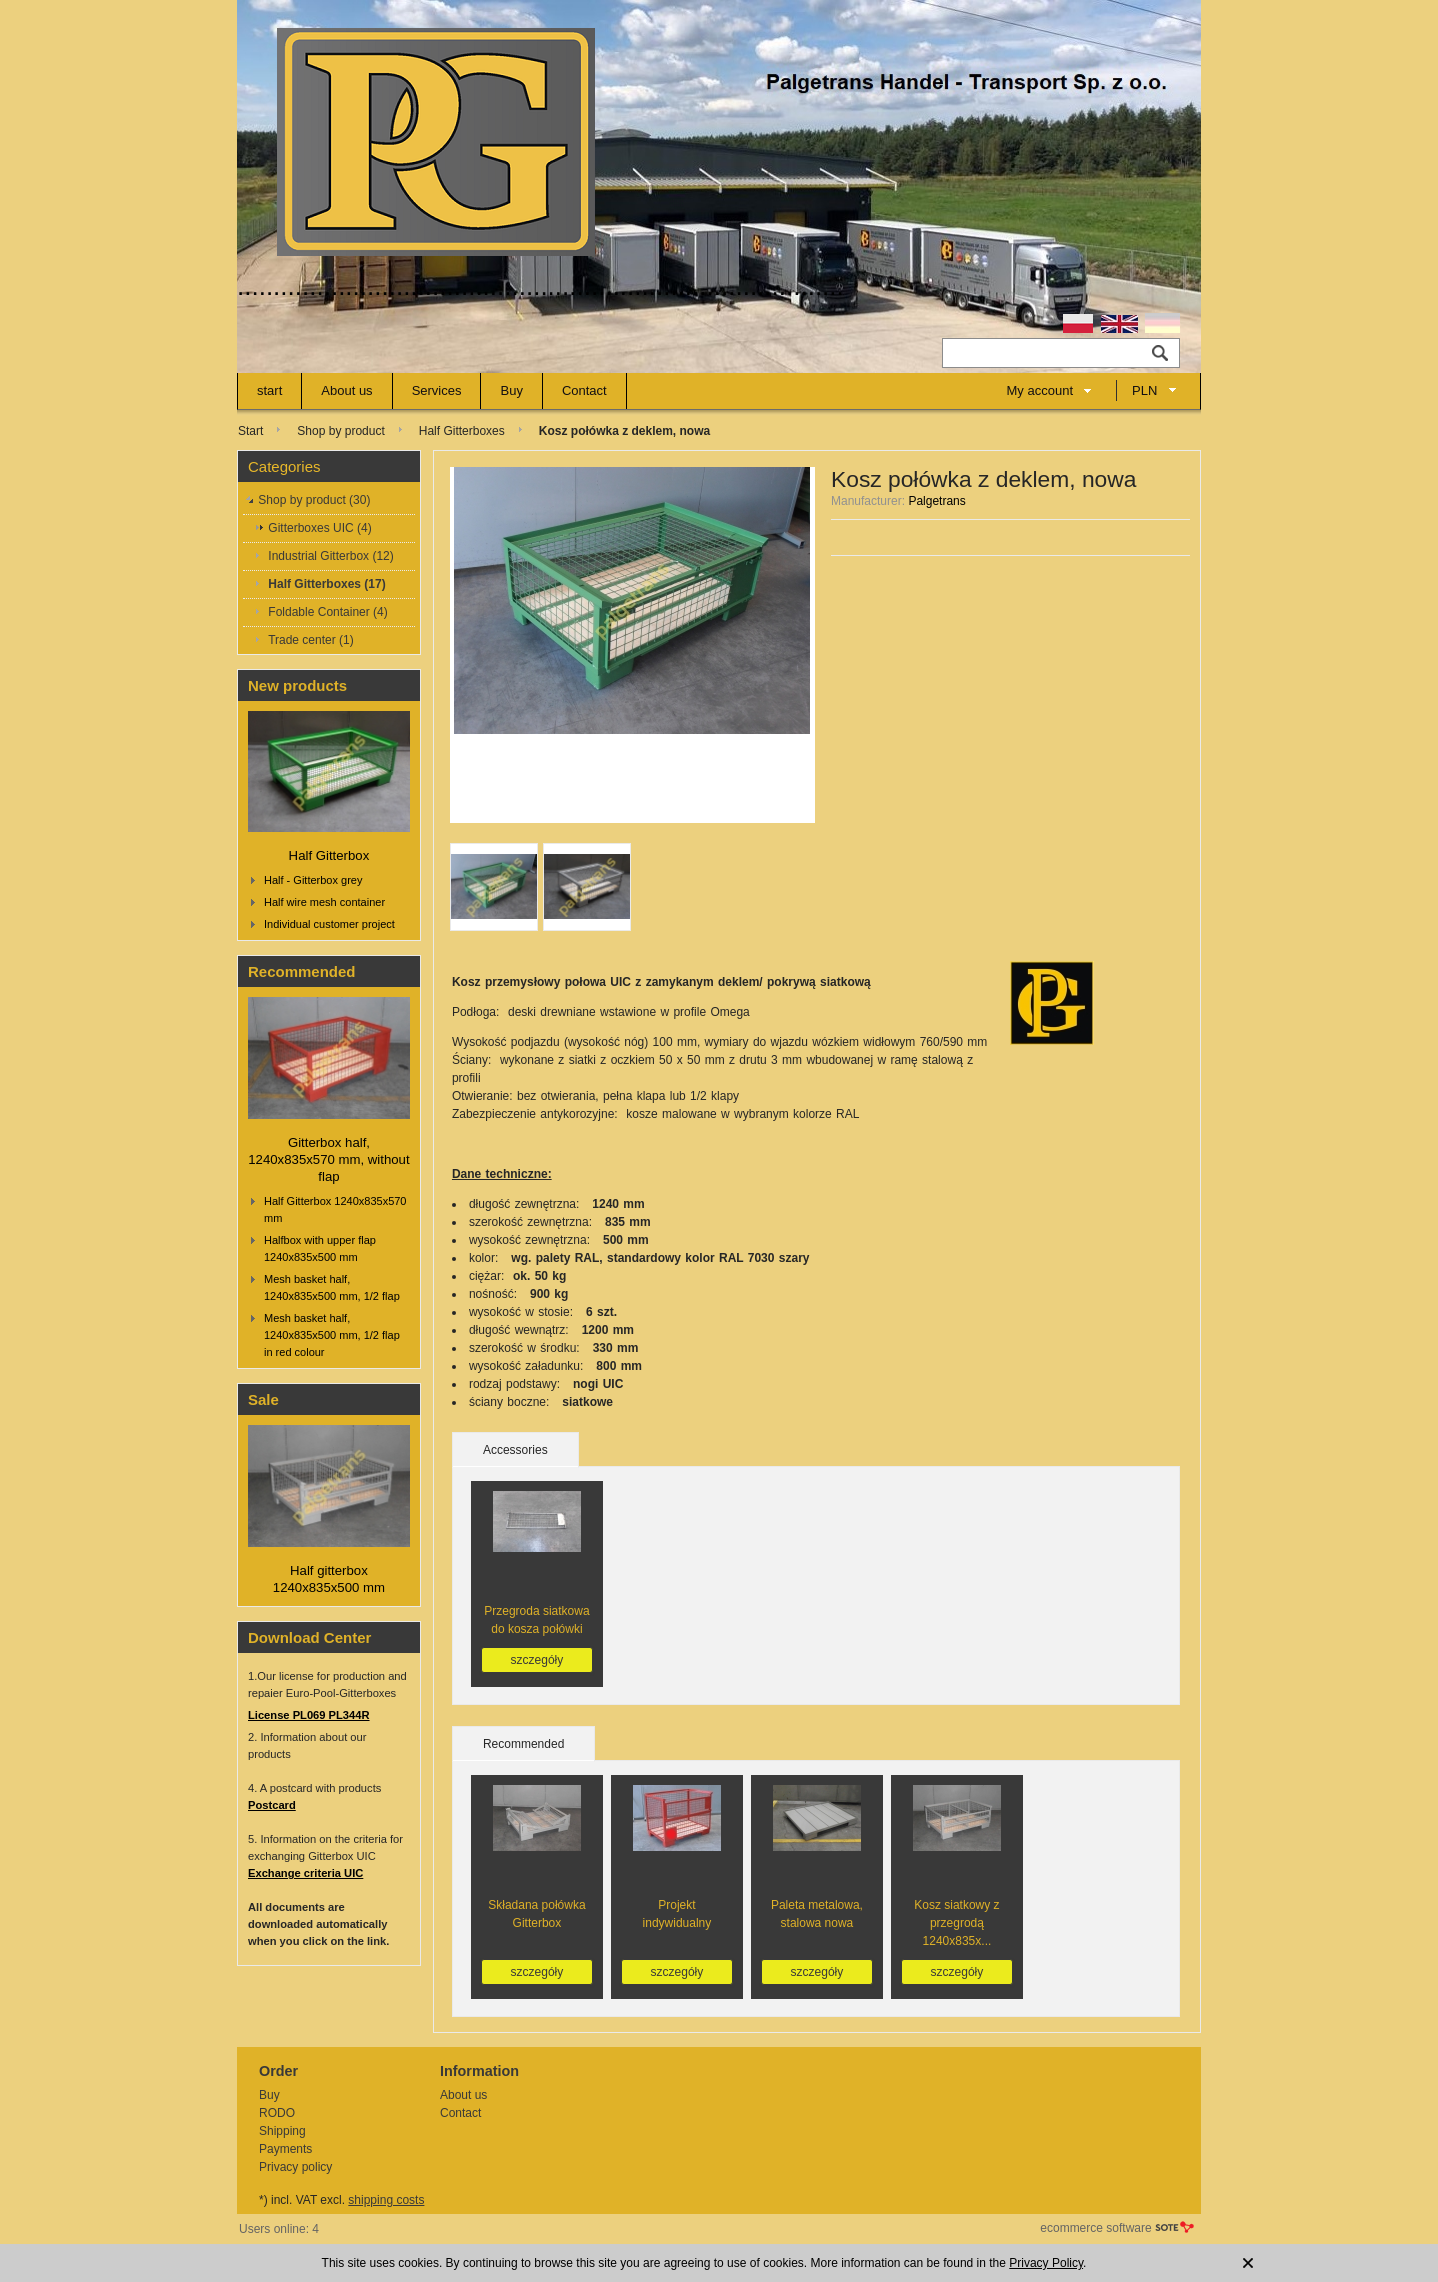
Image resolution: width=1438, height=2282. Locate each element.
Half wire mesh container (324, 902)
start (269, 390)
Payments (285, 2149)
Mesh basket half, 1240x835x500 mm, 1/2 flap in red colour (332, 1335)
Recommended (302, 971)
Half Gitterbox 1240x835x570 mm (335, 1209)
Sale (263, 1399)
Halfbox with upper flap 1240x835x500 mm (320, 1248)
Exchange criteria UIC (305, 1873)
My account (1040, 390)
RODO (277, 2113)
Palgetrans (936, 501)
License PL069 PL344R (309, 1715)
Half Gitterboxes (462, 431)
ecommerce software (1095, 2228)
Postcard (272, 1805)
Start (250, 431)
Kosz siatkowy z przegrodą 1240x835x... (956, 1923)
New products (297, 685)
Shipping (282, 2131)
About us (346, 390)
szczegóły (537, 1660)
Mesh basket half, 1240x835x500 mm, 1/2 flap (332, 1287)
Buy (511, 390)
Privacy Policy (1046, 2263)
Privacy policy (295, 2167)
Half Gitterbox (329, 855)
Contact (584, 390)
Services (437, 390)
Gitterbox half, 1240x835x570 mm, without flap (328, 1159)
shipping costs (386, 2200)
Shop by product (340, 431)
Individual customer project (329, 924)
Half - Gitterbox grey (313, 880)
